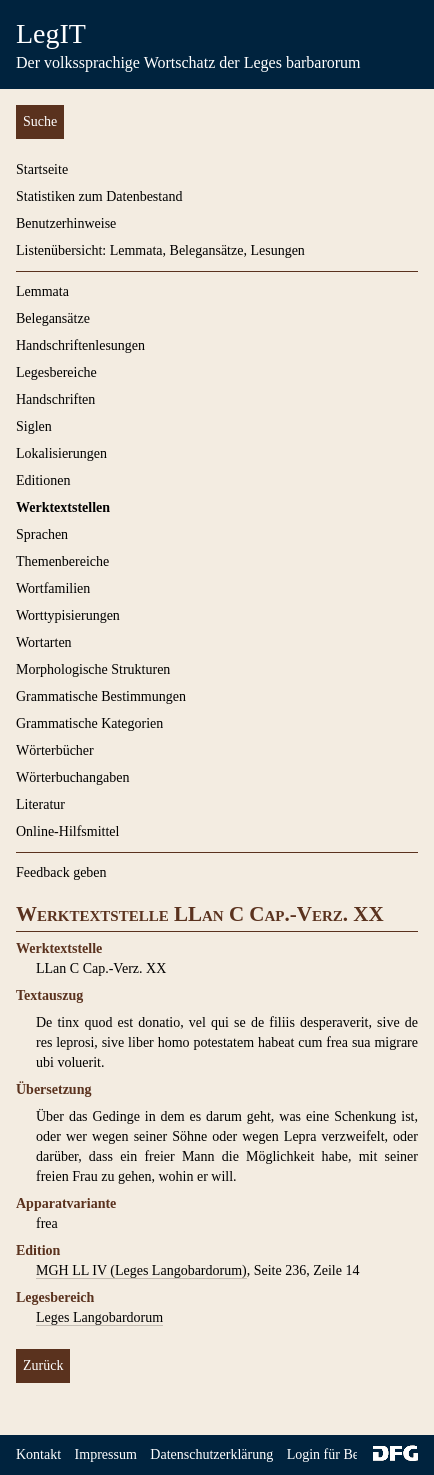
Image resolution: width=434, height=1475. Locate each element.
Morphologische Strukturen (93, 669)
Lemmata (42, 291)
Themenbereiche (62, 561)
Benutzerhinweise (66, 223)
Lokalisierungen (61, 453)
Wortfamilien (53, 588)
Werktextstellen (63, 507)
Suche (40, 121)
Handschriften (55, 399)
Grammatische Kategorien (89, 723)
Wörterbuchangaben (73, 777)
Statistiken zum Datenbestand (99, 196)
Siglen (34, 426)
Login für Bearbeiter (344, 1454)
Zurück (43, 1365)
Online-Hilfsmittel (67, 831)
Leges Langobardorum (99, 1317)
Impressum (106, 1454)
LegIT (51, 33)
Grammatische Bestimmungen (101, 696)
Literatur (40, 804)
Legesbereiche (56, 372)
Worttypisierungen (68, 615)
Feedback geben (61, 872)
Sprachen (42, 534)
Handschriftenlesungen (80, 345)
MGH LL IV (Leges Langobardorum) (141, 1270)
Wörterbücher (55, 750)
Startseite (42, 169)
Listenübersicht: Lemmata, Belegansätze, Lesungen (160, 250)
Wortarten (44, 642)
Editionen (43, 480)
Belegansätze (53, 318)
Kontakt (38, 1454)
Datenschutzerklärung (211, 1454)
